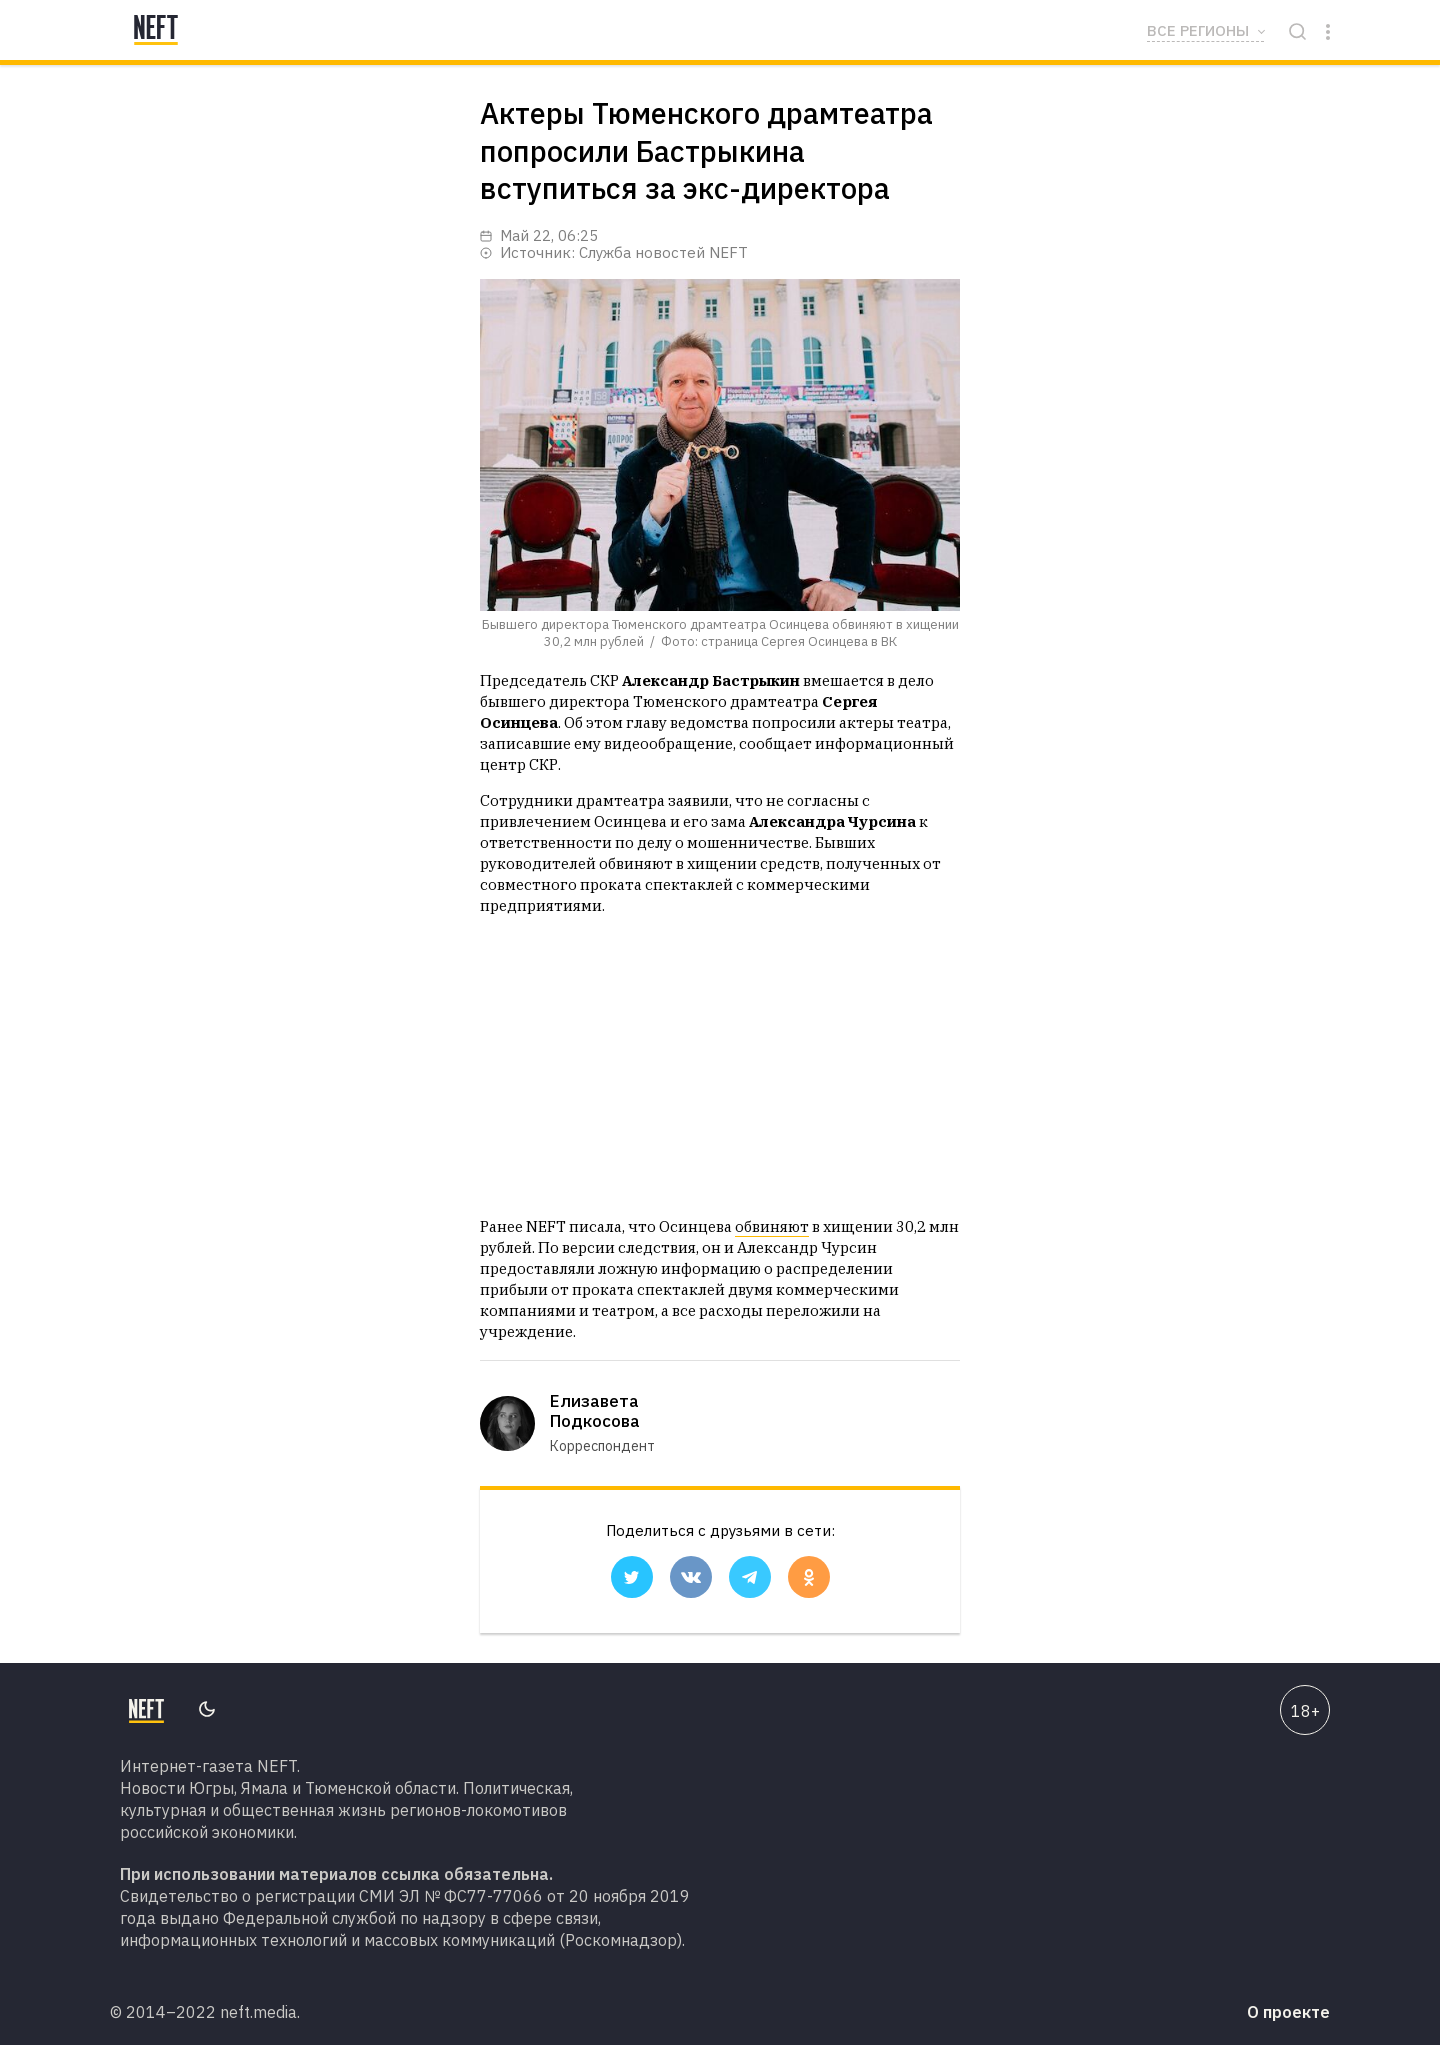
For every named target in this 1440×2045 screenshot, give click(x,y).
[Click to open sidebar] (1328, 30)
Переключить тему (207, 1709)
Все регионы (1198, 30)
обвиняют (772, 1226)
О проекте (1288, 2012)
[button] (632, 1577)
